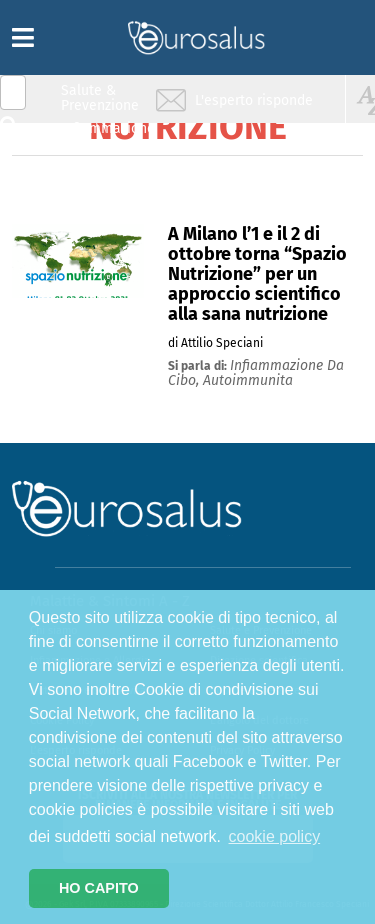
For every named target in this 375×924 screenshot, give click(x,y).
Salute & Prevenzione (100, 97)
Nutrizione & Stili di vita (101, 173)
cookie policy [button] (275, 836)
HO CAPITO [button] (99, 888)
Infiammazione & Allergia (106, 135)
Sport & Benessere (95, 211)
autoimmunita (248, 380)
